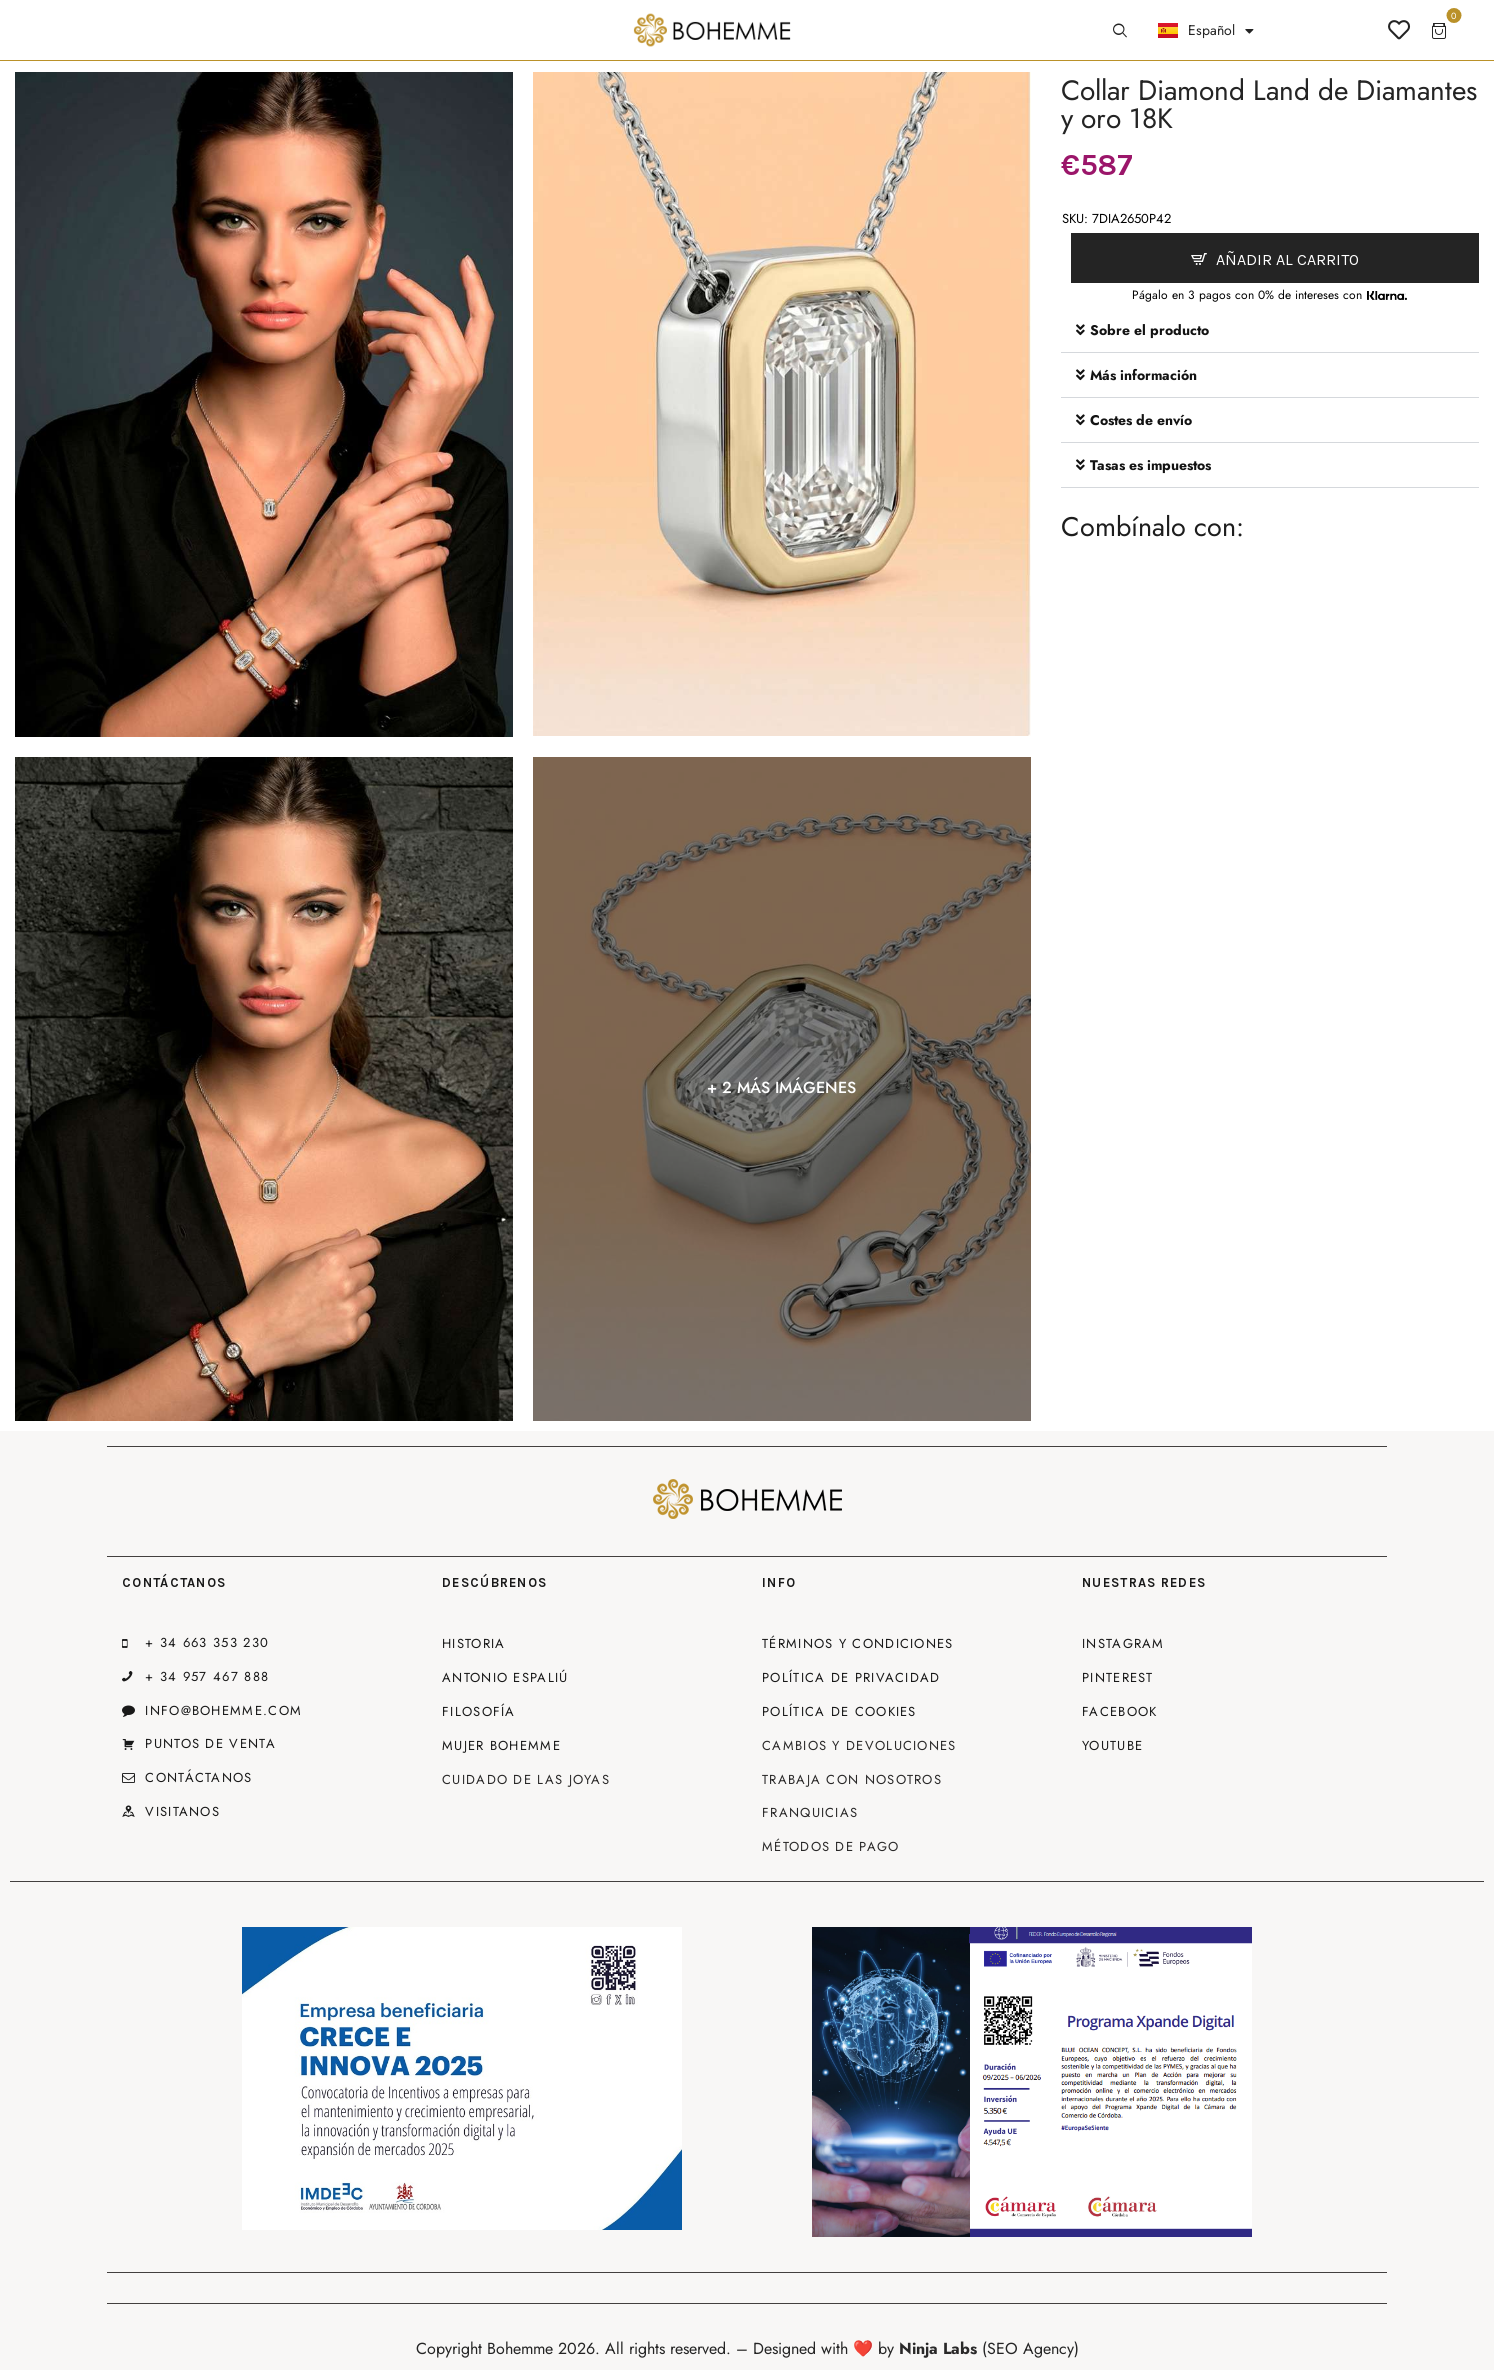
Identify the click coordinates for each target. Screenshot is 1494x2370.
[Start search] (1120, 31)
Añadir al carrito (1287, 259)
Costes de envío (1141, 420)
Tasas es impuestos (1150, 465)
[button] (1270, 330)
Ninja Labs (938, 2348)
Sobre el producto (1149, 330)
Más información (1143, 375)
